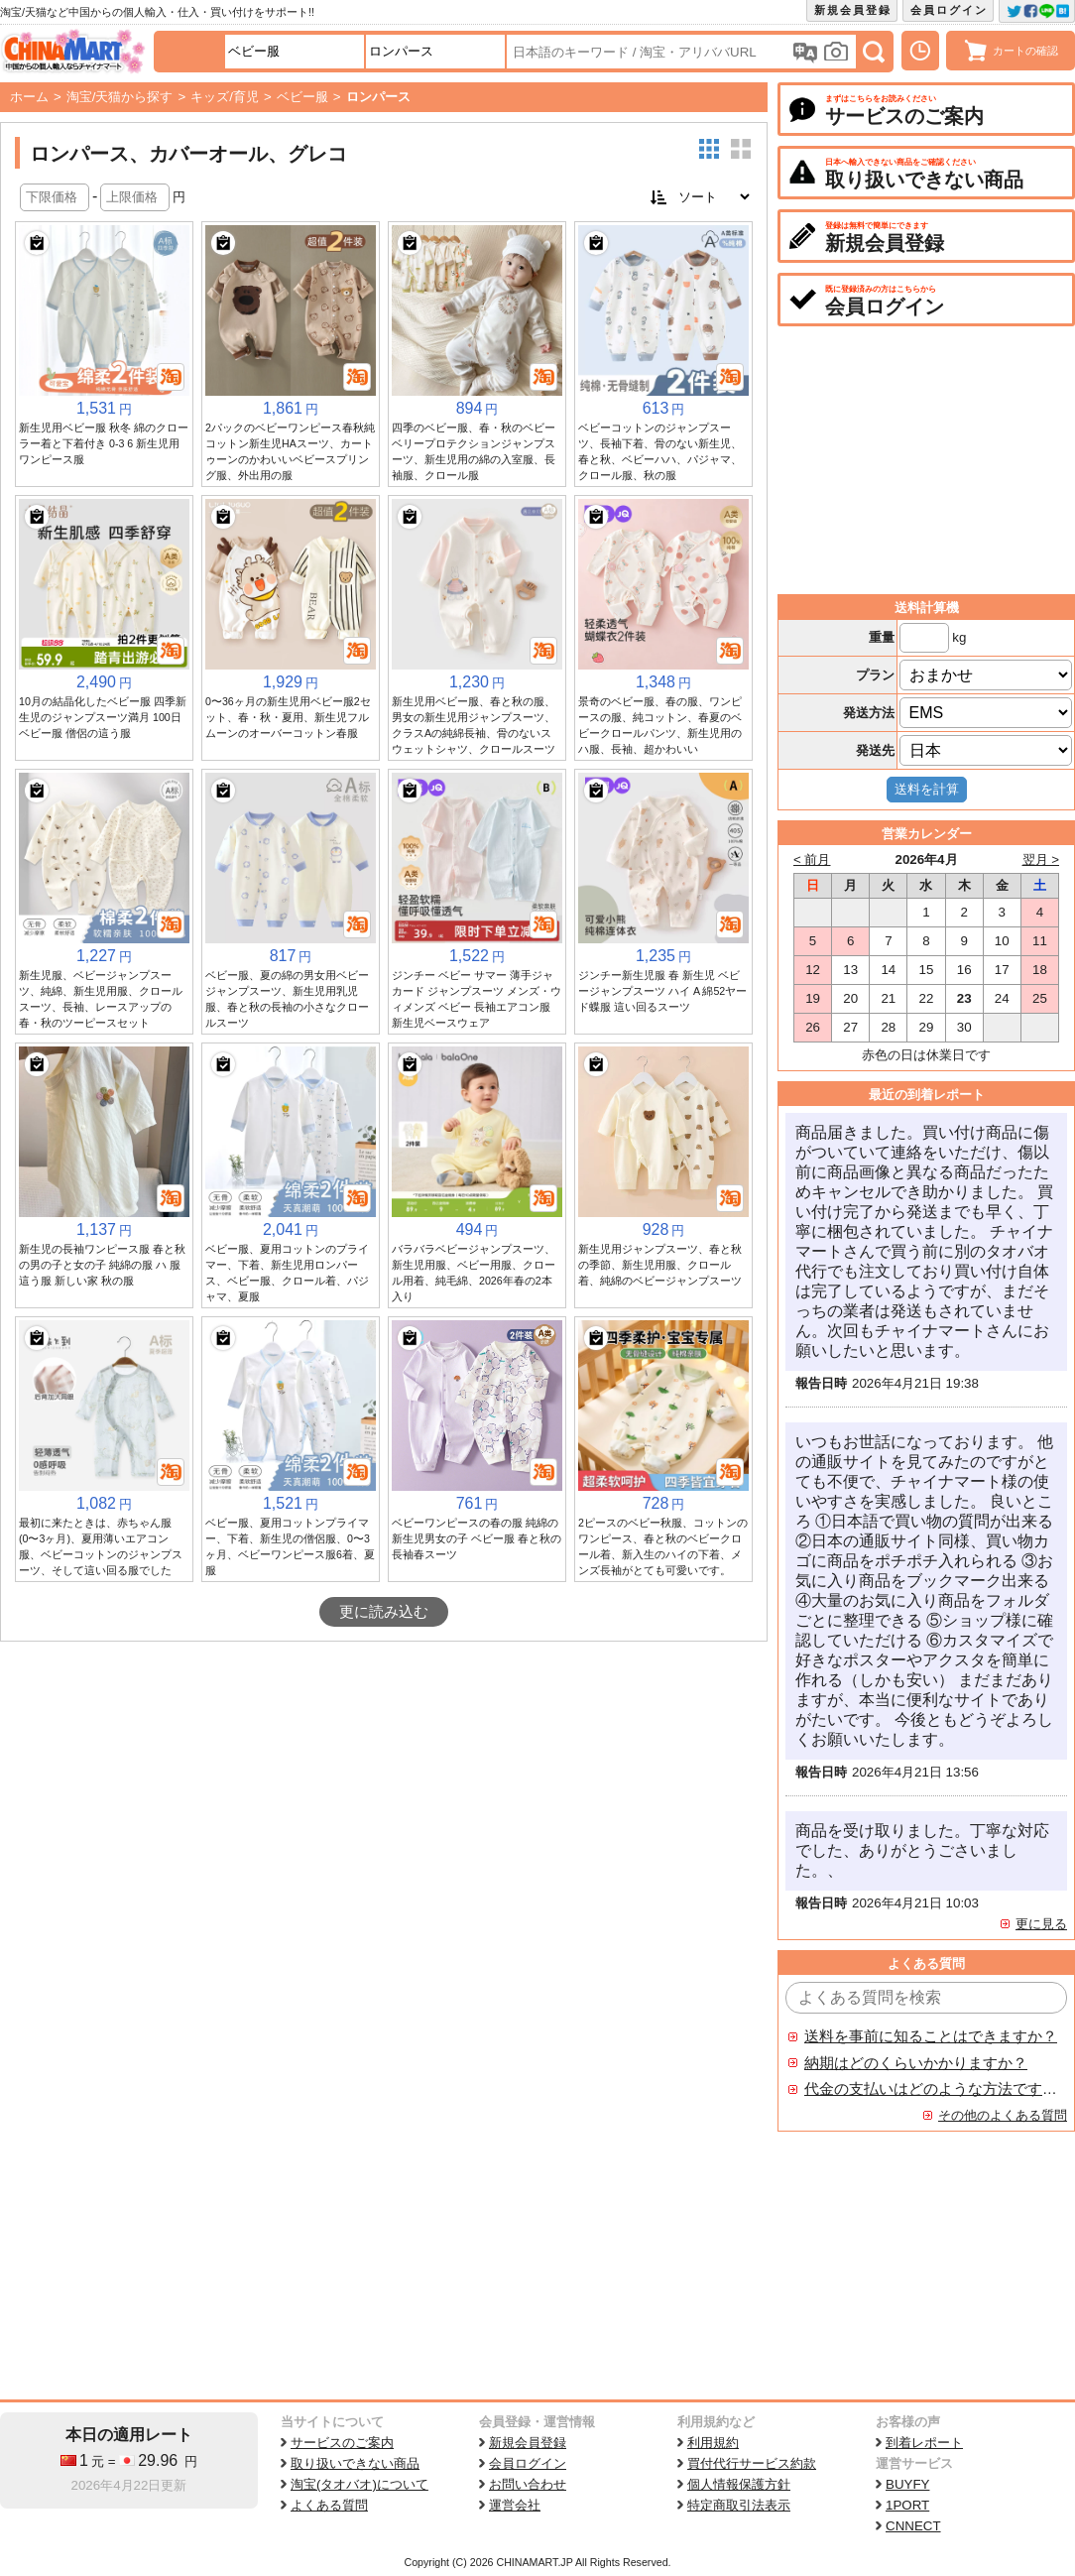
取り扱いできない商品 (355, 2463)
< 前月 (812, 859)
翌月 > (1041, 859)
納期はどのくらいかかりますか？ (915, 2063)
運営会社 (514, 2505)
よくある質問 (329, 2505)
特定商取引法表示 (738, 2505)
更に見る (1041, 1923)
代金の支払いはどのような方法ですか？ (931, 2089)
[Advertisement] (384, 1790)
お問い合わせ (527, 2484)
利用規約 (713, 2442)
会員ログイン (949, 10)
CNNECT (913, 2525)
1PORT (907, 2505)
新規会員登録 (853, 10)
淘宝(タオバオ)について (359, 2484)
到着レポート (924, 2442)
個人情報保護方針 (738, 2484)
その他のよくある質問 (1002, 2115)
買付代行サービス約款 (751, 2463)
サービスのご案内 (342, 2442)
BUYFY (907, 2484)
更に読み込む (383, 1612)
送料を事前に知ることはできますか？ (930, 2036)
